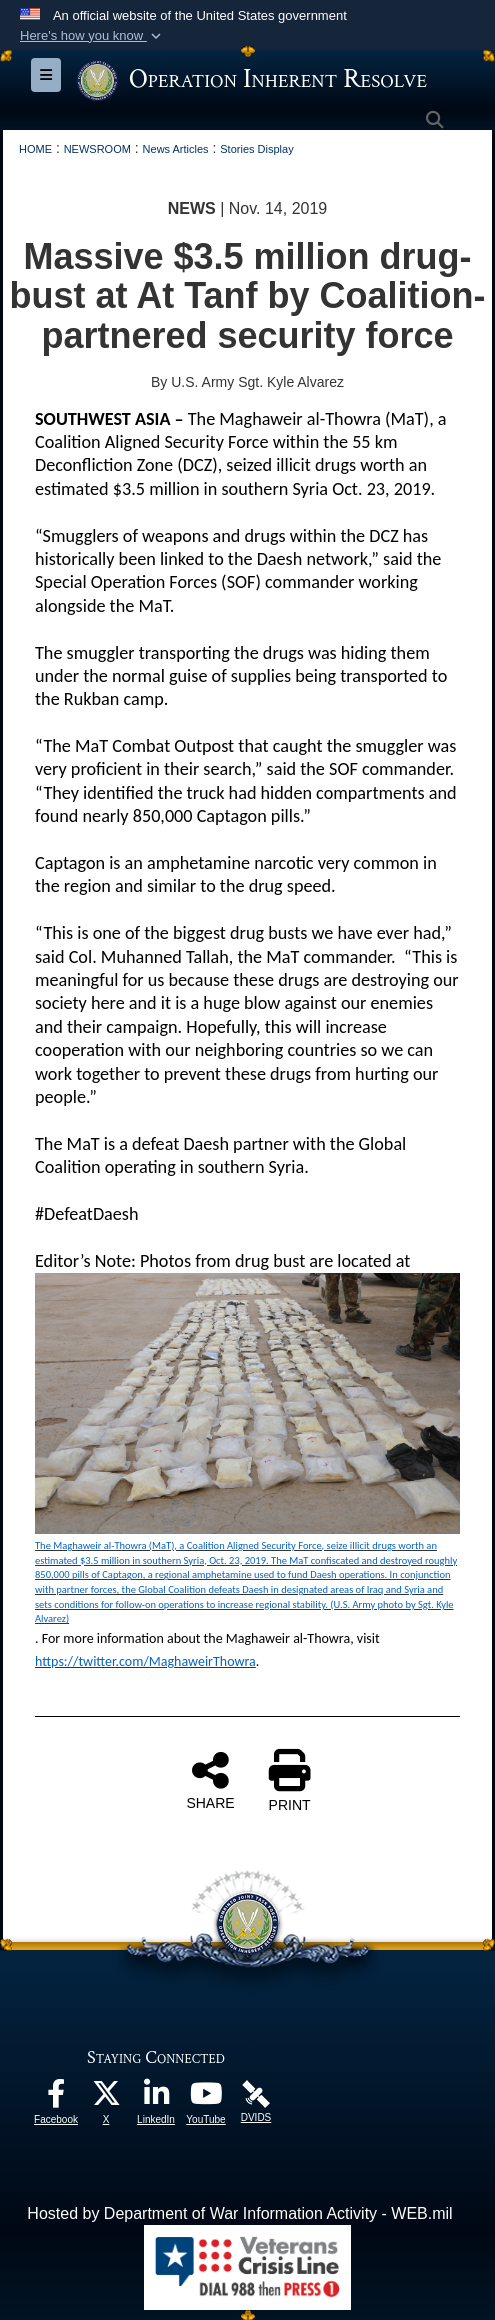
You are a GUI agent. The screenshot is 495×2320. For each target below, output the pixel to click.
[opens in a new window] (56, 2098)
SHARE (210, 1780)
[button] (92, 36)
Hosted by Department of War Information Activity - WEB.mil (239, 2213)
